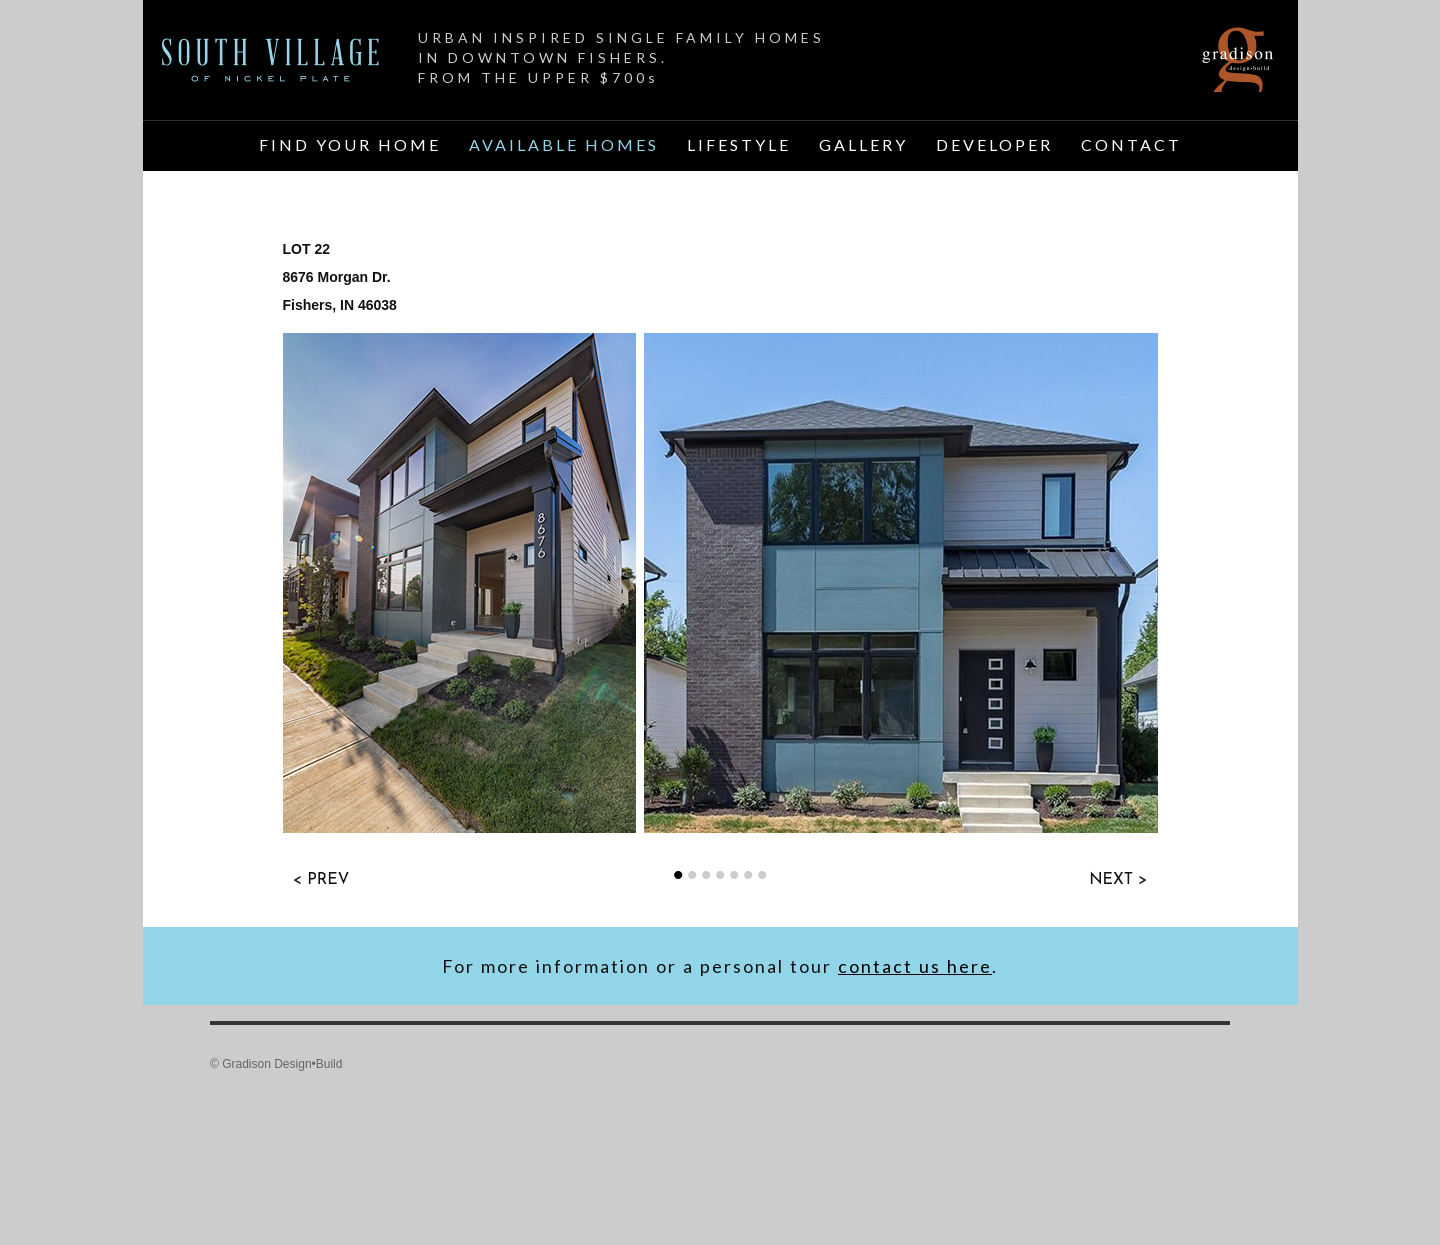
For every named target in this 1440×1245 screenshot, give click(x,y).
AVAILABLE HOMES (564, 144)
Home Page (270, 60)
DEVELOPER (994, 144)
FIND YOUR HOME (350, 144)
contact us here (915, 966)
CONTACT (1131, 144)
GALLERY (863, 144)
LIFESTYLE (739, 144)
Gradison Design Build (1238, 60)
